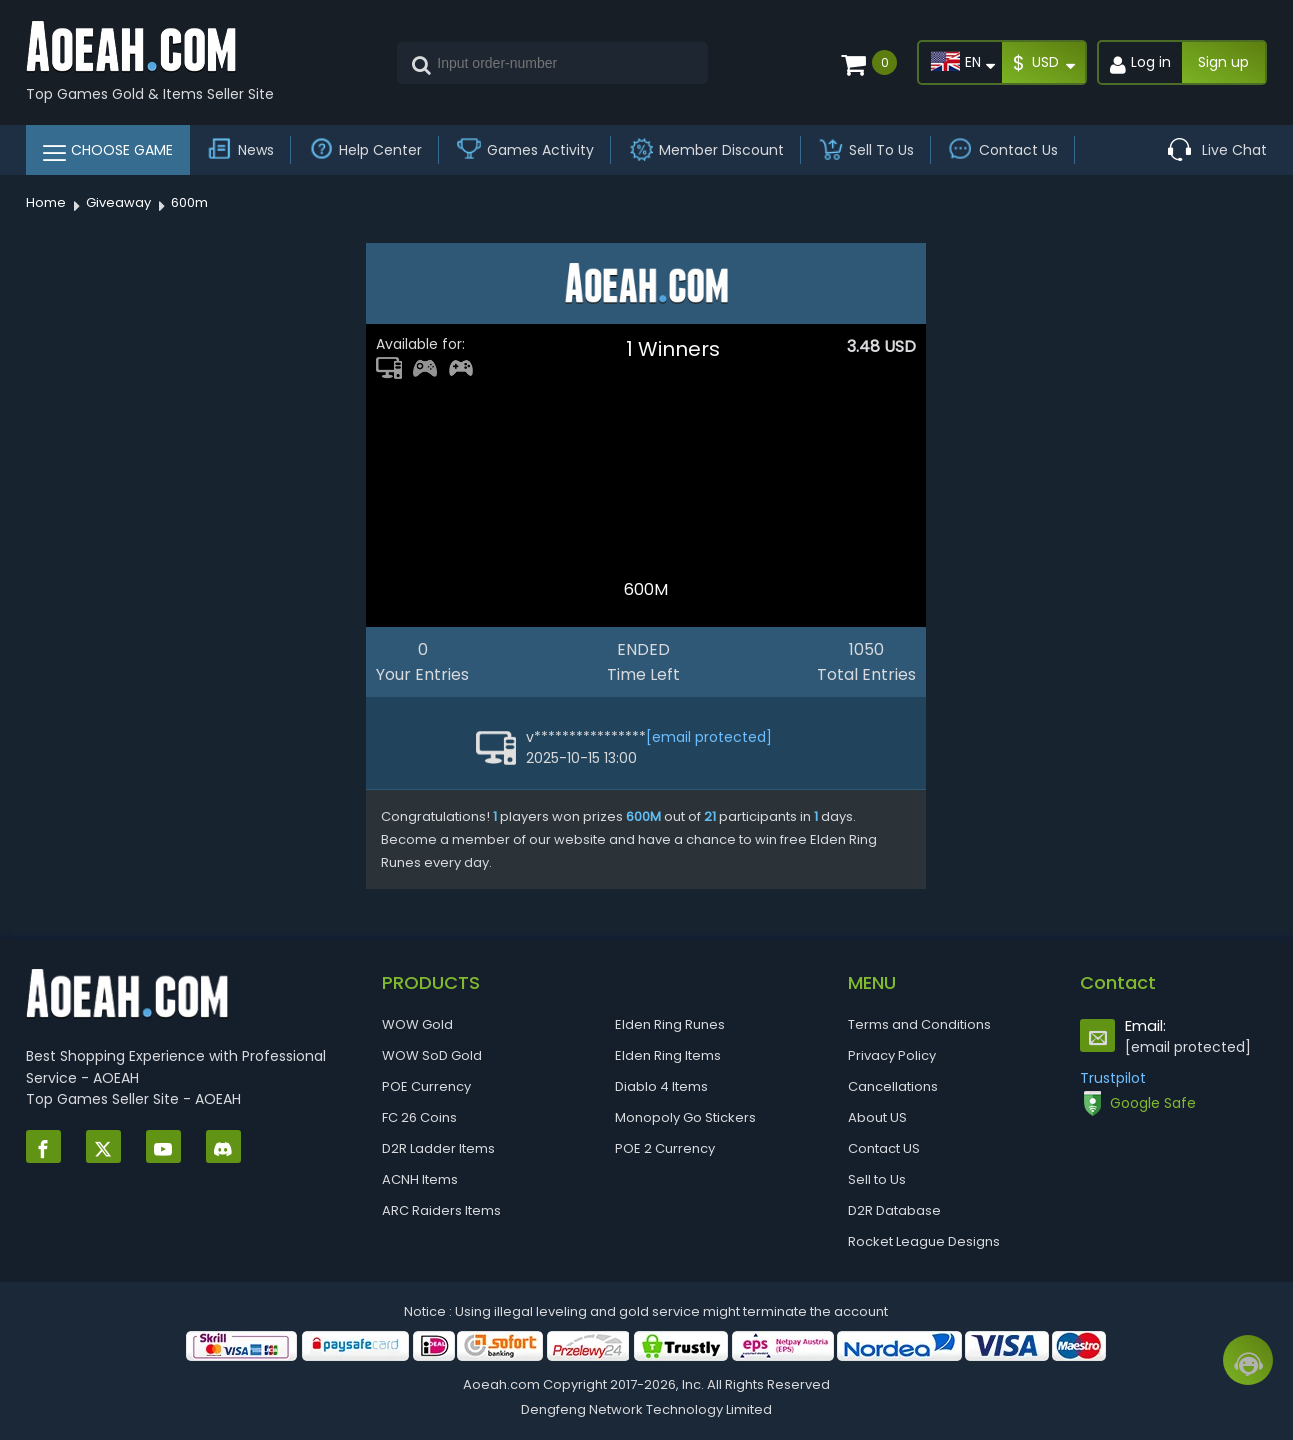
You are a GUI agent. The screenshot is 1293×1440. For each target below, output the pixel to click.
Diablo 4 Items (661, 1086)
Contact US (884, 1148)
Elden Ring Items (668, 1055)
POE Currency (426, 1086)
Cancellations (893, 1086)
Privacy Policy (892, 1055)
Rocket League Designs (924, 1241)
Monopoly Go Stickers (685, 1117)
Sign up (1223, 62)
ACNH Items (420, 1179)
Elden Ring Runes (670, 1024)
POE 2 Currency (665, 1148)
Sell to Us (877, 1179)
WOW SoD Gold (432, 1055)
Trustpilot (1113, 1078)
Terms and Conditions (919, 1024)
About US (877, 1117)
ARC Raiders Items (441, 1210)
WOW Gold (417, 1024)
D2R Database (894, 1210)
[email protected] (709, 737)
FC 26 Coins (419, 1117)
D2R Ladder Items (438, 1148)
